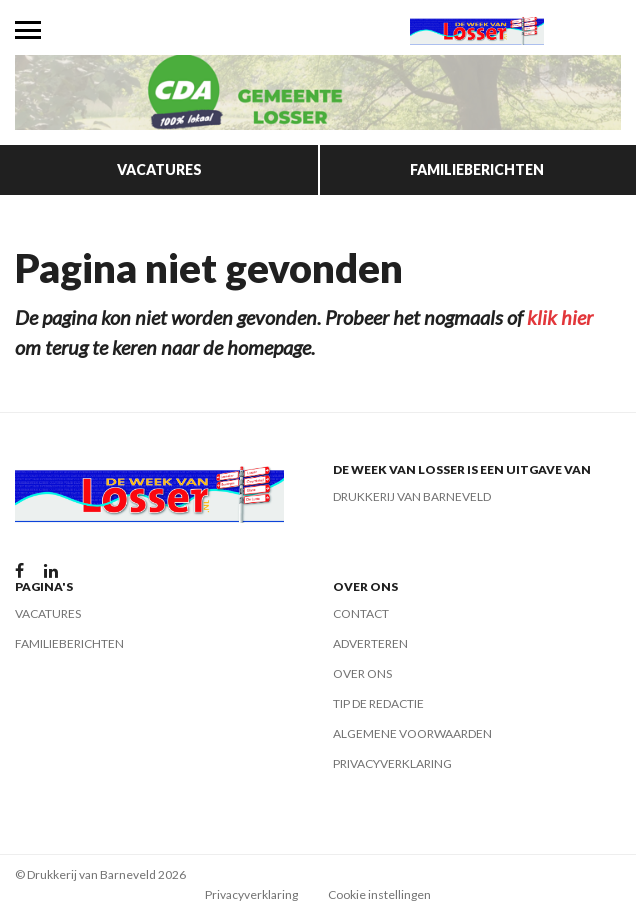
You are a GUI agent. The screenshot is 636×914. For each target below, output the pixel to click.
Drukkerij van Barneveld (412, 496)
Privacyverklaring (392, 763)
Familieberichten (477, 169)
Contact (361, 613)
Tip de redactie (378, 703)
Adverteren (370, 643)
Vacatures (159, 169)
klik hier (560, 317)
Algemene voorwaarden (412, 733)
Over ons (362, 673)
